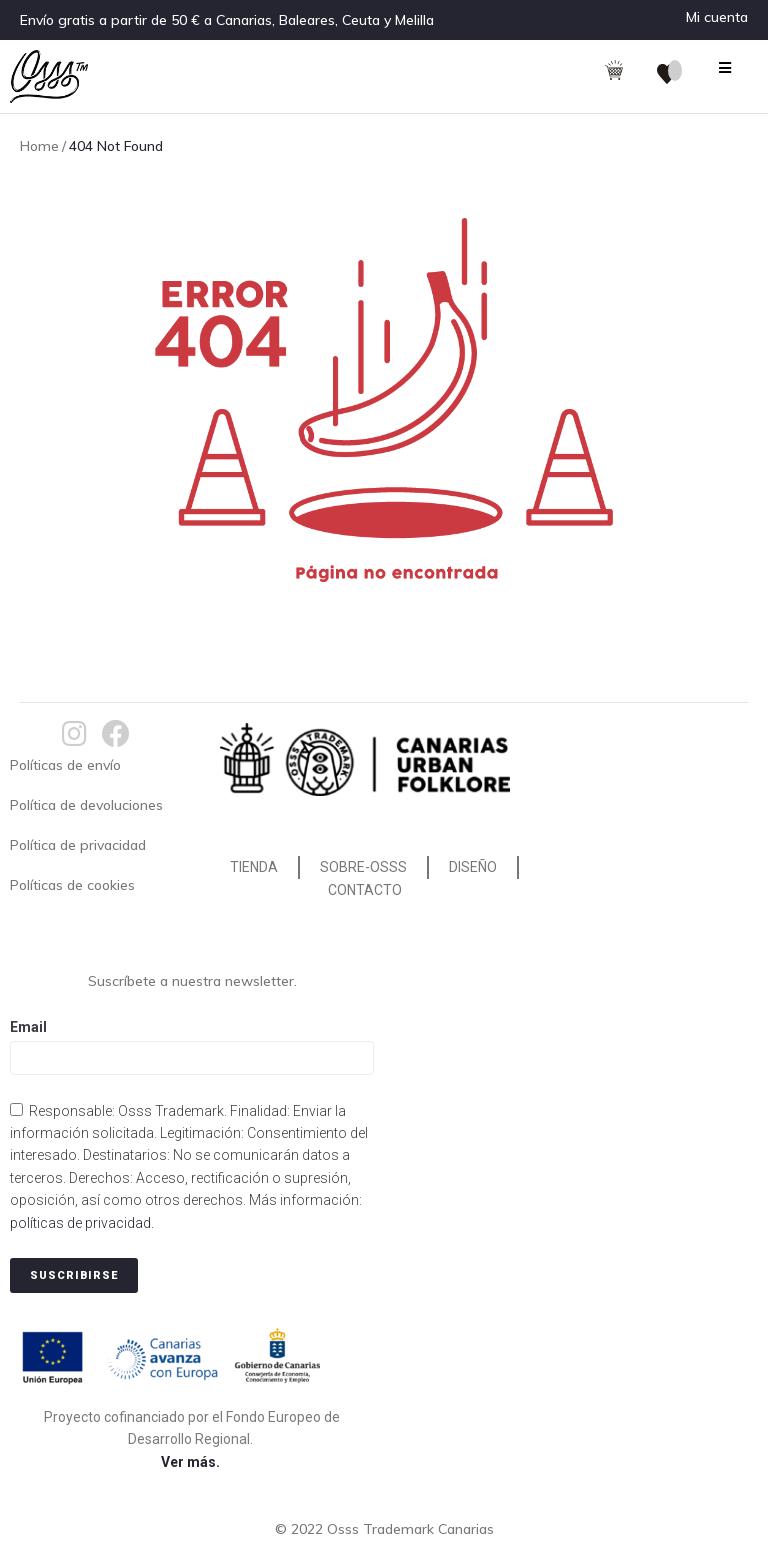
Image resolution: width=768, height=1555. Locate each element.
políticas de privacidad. (82, 1223)
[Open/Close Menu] (725, 67)
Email (28, 1027)
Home (39, 146)
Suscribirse (74, 1275)
